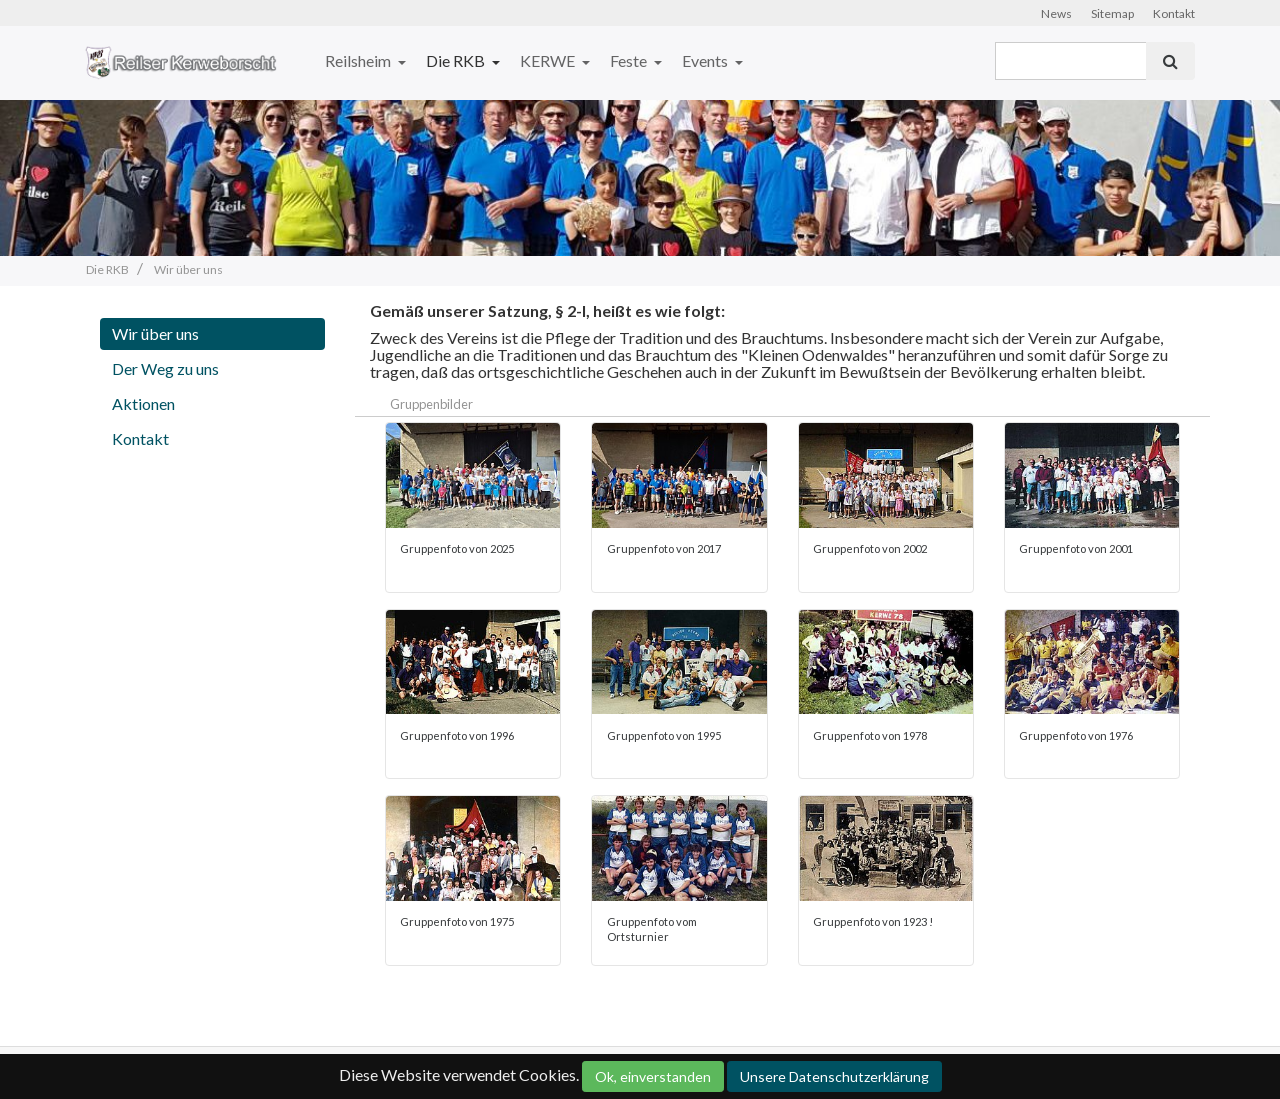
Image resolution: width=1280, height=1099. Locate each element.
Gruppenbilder (431, 404)
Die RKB (457, 60)
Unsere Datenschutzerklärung (834, 1076)
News (1056, 13)
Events (706, 60)
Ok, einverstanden (653, 1076)
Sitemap (1112, 13)
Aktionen (143, 403)
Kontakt (1174, 13)
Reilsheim (359, 60)
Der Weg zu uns (165, 368)
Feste (630, 60)
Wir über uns (155, 333)
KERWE (549, 60)
